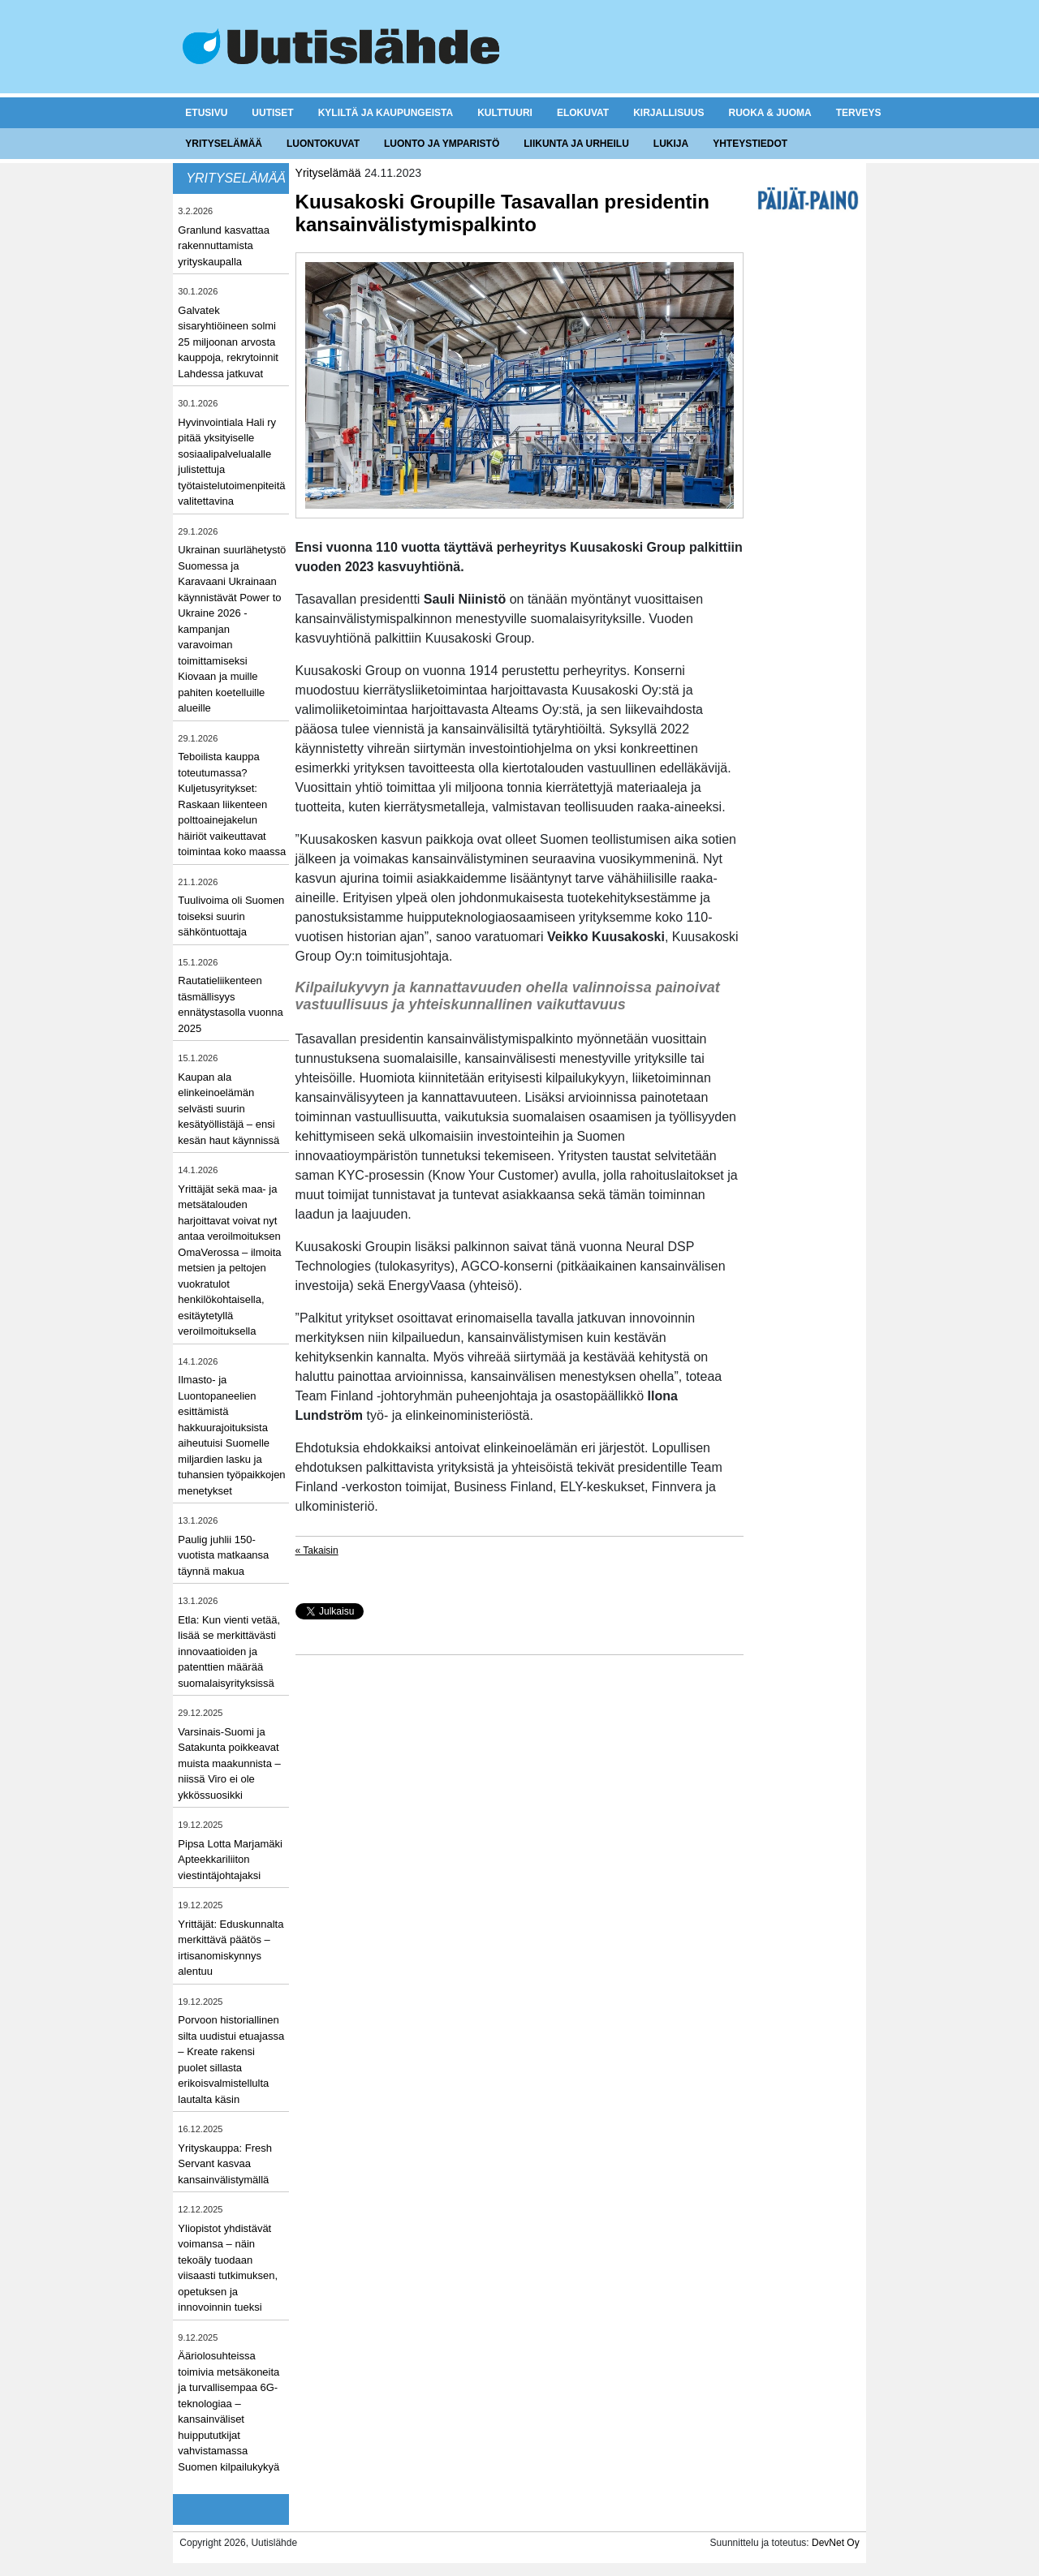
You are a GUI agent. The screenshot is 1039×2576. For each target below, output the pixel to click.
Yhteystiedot (750, 143)
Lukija (670, 143)
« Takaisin (316, 1550)
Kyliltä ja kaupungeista (385, 112)
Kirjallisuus (668, 112)
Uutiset (272, 112)
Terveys (859, 112)
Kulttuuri (504, 112)
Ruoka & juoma (769, 112)
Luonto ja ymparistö (441, 143)
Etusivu (206, 112)
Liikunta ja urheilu (576, 143)
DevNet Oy (836, 2542)
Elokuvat (583, 112)
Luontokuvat (323, 143)
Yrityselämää (223, 143)
